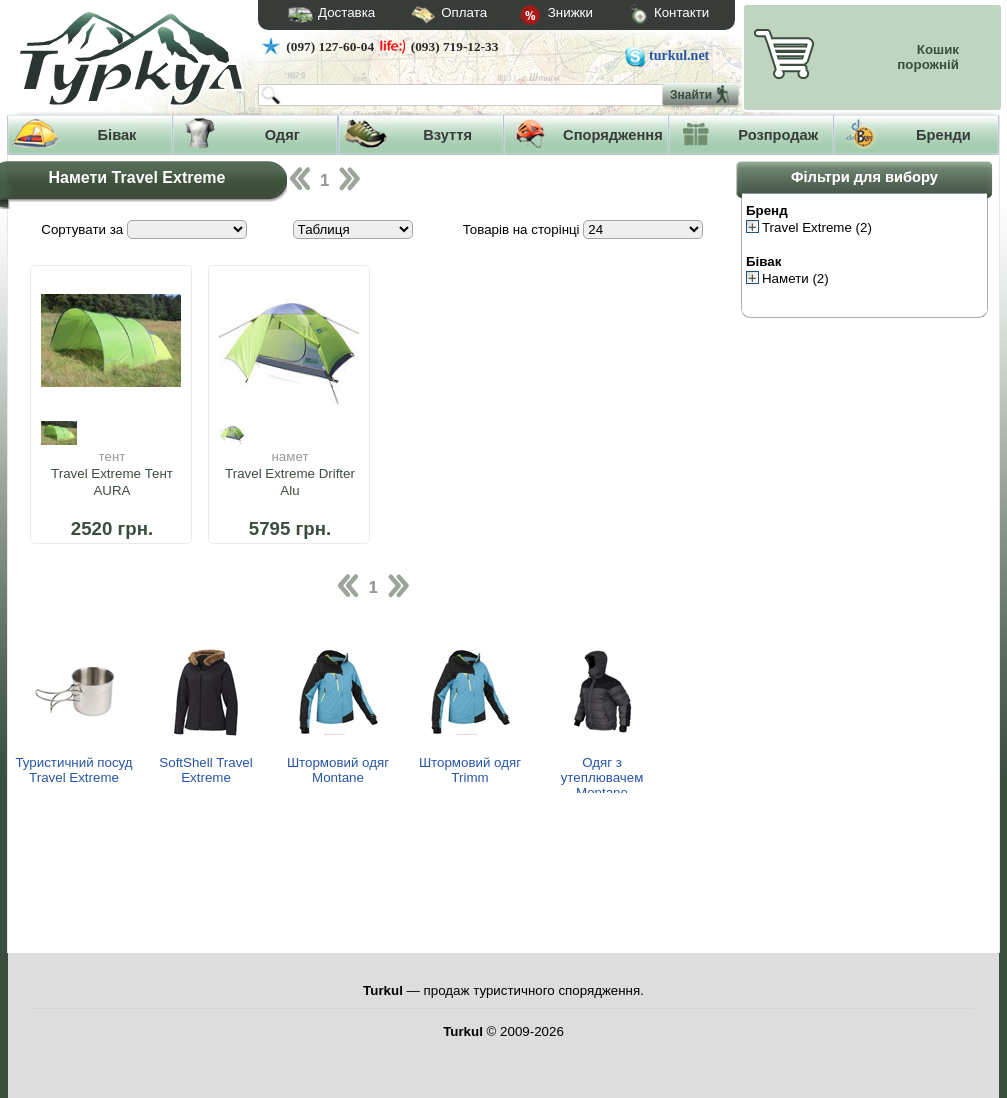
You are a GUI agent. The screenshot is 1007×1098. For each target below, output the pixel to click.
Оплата (431, 15)
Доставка (325, 15)
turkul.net (679, 55)
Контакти (651, 15)
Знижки (540, 16)
